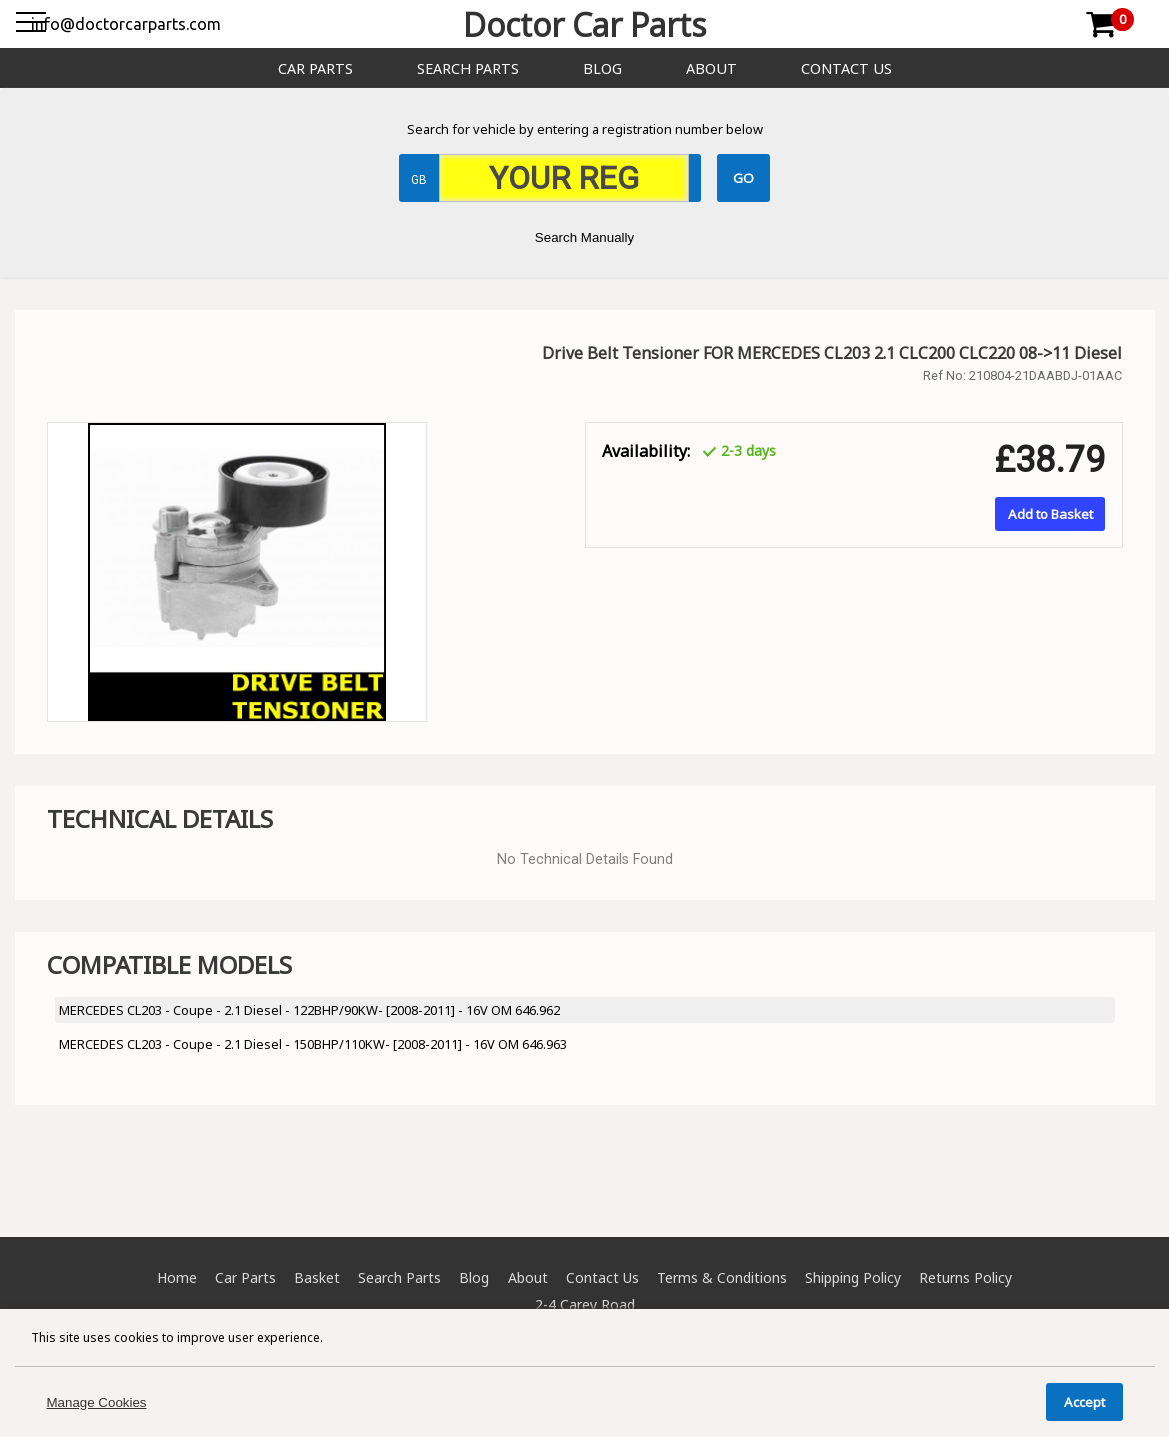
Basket (317, 1277)
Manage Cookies (97, 1402)
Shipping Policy (853, 1277)
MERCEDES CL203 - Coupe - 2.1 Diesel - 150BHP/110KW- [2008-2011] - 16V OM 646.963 (313, 1044)
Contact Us (846, 68)
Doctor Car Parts (584, 24)
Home (177, 1277)
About (711, 68)
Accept (1084, 1402)
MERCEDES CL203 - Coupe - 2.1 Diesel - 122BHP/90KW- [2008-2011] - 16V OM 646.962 (309, 1010)
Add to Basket (1050, 514)
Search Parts (468, 68)
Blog (602, 68)
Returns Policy (965, 1277)
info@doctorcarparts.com (126, 24)
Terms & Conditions (722, 1277)
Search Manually (584, 237)
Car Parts (315, 68)
